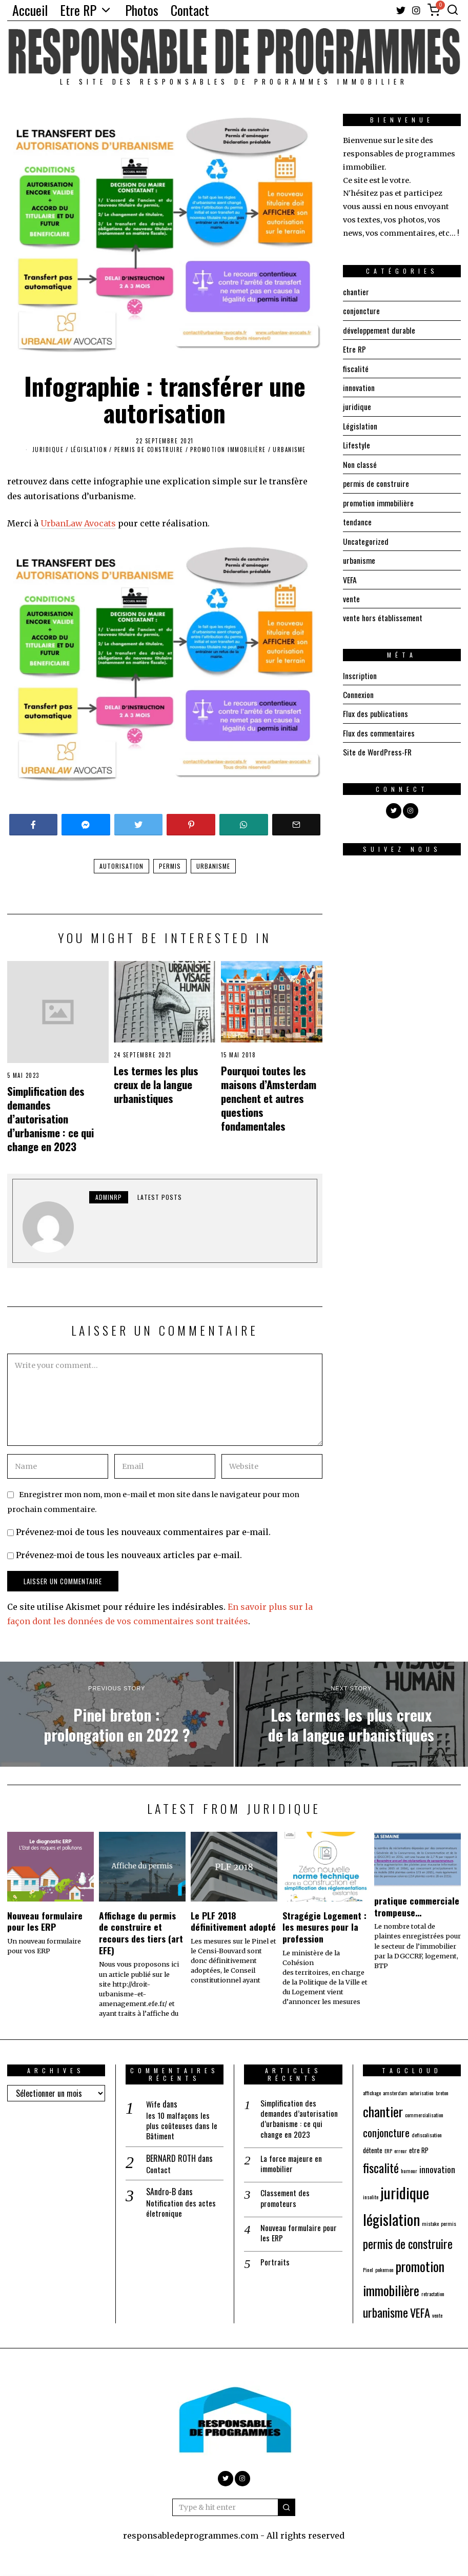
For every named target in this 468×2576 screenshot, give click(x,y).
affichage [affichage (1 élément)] (372, 2093)
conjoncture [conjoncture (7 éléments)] (386, 2132)
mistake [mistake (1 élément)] (430, 2223)
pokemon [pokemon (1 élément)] (384, 2269)
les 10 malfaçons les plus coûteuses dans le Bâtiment (181, 2126)
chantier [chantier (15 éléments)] (383, 2111)
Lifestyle (356, 443)
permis (170, 866)
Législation (89, 449)
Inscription (360, 671)
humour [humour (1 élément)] (409, 2170)
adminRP (108, 1197)
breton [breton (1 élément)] (442, 2093)
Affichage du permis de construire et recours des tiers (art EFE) (141, 1933)
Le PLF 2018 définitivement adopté (233, 1921)
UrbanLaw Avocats (78, 523)
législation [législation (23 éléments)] (391, 2219)
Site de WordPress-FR (378, 747)
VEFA (350, 576)
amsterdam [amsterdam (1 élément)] (395, 2093)
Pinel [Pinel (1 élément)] (368, 2269)
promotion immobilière (228, 449)
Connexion (358, 690)
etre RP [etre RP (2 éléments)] (419, 2150)
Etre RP (78, 10)
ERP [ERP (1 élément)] (388, 2150)
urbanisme (289, 449)
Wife (153, 2104)
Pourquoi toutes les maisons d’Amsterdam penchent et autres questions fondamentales (268, 1098)
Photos (141, 10)
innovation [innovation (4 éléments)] (437, 2169)
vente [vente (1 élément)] (437, 2315)
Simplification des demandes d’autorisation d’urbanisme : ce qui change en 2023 (50, 1118)
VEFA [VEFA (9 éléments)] (420, 2312)
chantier (356, 291)
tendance (357, 519)
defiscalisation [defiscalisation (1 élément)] (427, 2135)
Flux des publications (375, 709)
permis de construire (149, 449)
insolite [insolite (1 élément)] (370, 2197)
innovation (359, 386)
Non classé (360, 462)
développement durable (379, 329)
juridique (48, 449)
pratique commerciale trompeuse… (416, 1906)
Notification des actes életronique (181, 2209)
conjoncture (361, 310)
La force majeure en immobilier (291, 2165)
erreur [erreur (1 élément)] (400, 2150)
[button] (286, 2507)
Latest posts (159, 1197)
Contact (190, 10)
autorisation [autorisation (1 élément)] (422, 2093)
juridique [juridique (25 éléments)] (404, 2192)
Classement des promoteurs (285, 2200)
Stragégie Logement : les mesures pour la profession (324, 1927)
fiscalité (356, 367)
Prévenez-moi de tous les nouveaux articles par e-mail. (129, 1555)
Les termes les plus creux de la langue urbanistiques (156, 1084)
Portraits (275, 2265)
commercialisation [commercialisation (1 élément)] (424, 2115)
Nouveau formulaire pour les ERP (45, 1921)
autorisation (121, 866)
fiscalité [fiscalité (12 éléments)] (381, 2167)
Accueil (30, 10)
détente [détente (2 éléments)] (372, 2150)
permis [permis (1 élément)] (448, 2223)
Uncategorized (366, 538)
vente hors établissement (383, 614)
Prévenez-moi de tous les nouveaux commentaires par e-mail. (143, 1532)
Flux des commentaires (379, 728)
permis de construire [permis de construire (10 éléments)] (408, 2244)
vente (351, 595)
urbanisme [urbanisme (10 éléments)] (385, 2312)
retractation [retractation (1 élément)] (432, 2293)
